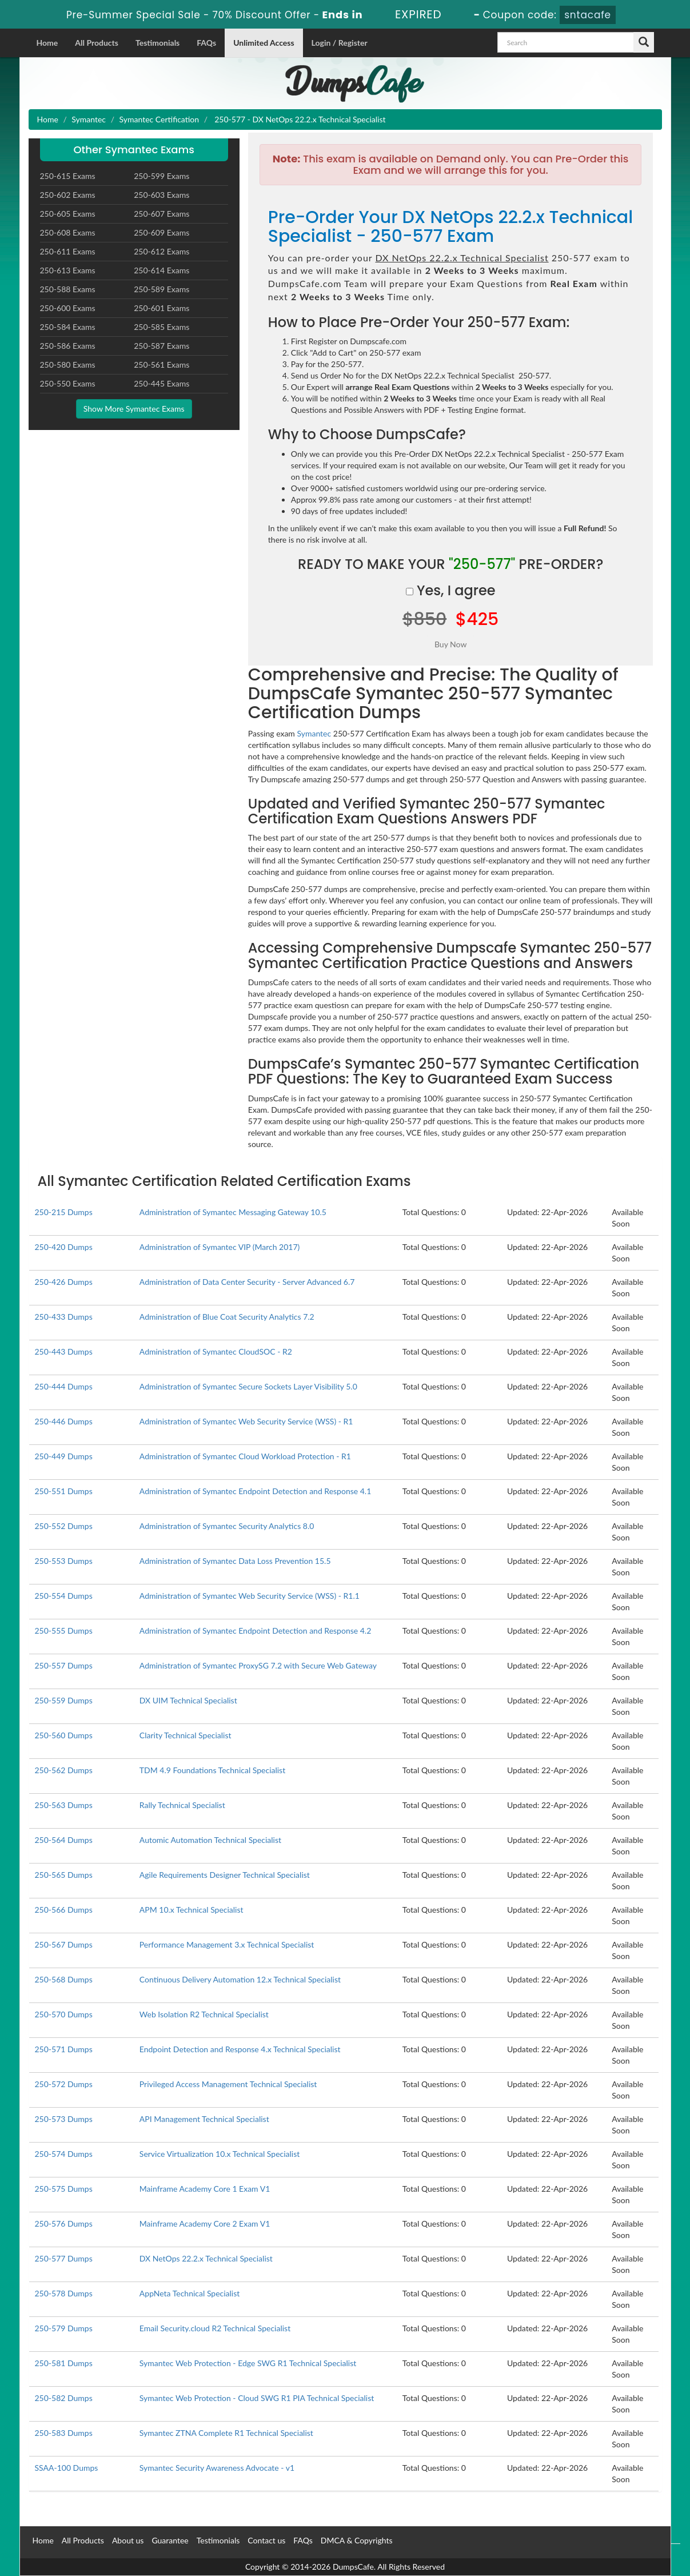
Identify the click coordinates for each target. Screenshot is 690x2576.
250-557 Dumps (64, 1665)
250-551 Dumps (64, 1491)
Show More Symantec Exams (134, 408)
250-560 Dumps (64, 1735)
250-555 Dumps (64, 1630)
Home (47, 42)
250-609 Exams (161, 232)
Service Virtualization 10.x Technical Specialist (219, 2154)
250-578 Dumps (64, 2293)
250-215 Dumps (64, 1212)
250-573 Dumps (64, 2119)
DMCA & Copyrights (357, 2540)
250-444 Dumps (64, 1386)
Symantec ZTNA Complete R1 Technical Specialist (226, 2433)
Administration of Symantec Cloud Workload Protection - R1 (245, 1456)
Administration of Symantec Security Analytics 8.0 (226, 1526)
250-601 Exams (161, 308)
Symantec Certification (159, 119)
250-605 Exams (67, 213)
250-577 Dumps (64, 2258)
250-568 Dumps (64, 1979)
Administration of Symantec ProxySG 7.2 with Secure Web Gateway (258, 1665)
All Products (96, 42)
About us (128, 2540)
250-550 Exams (67, 383)
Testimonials (157, 42)
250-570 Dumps (64, 2014)
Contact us (266, 2540)
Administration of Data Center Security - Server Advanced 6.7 (247, 1282)
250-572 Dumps (64, 2084)
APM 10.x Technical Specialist (191, 1909)
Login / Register (340, 42)
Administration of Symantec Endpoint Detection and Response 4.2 (255, 1630)
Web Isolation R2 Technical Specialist (204, 2014)
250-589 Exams (161, 289)
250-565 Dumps (64, 1875)
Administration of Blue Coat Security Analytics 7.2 (226, 1316)
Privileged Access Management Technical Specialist (228, 2084)
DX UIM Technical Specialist (188, 1700)
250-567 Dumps (64, 1944)
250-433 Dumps (64, 1316)
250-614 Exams (161, 270)
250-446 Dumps (64, 1421)
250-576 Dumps (64, 2223)
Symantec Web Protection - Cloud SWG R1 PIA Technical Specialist (256, 2398)
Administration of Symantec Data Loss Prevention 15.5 (235, 1561)
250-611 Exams (67, 251)
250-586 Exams (67, 346)
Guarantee (169, 2540)
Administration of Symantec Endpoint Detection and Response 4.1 (255, 1491)
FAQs (206, 42)
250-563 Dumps (64, 1805)
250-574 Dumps (64, 2154)
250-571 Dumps (64, 2049)
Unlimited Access (263, 42)
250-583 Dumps (64, 2433)
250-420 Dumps (64, 1247)
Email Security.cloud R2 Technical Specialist (214, 2328)
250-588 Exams (67, 289)
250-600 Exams (67, 308)
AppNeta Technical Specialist (189, 2293)
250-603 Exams (161, 195)
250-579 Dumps (64, 2328)
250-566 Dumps (64, 1909)
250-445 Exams (161, 383)
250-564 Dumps (64, 1840)
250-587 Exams (161, 346)
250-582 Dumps (64, 2398)
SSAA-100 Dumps (66, 2468)
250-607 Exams (161, 213)
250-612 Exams (161, 251)
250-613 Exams (67, 270)
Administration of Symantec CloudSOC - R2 (215, 1351)
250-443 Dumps (64, 1351)
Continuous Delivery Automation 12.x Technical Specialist (240, 1979)
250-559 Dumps (64, 1700)
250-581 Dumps (64, 2363)
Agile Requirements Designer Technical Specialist (224, 1875)
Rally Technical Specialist (182, 1805)
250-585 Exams (161, 327)
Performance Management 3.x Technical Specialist (226, 1944)
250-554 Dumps (64, 1595)
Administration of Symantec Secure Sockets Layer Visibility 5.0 (248, 1386)
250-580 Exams (67, 364)
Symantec (88, 119)
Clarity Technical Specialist (185, 1735)
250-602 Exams (67, 195)
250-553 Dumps (64, 1561)
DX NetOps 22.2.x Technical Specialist (206, 2258)
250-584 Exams (67, 327)
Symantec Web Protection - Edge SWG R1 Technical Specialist (247, 2363)
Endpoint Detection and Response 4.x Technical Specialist (240, 2049)
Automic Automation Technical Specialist (210, 1840)
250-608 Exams (67, 232)
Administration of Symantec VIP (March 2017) (219, 1247)
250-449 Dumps (64, 1456)
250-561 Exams (161, 364)
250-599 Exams (161, 176)
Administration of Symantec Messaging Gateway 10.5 (232, 1212)
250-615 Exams (67, 176)
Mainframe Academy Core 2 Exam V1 (204, 2223)
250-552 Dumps (64, 1526)
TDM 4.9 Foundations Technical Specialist (212, 1770)
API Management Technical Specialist (204, 2119)
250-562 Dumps (64, 1770)
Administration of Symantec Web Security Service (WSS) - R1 (246, 1421)
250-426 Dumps (64, 1282)
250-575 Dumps (64, 2188)
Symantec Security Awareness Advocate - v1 (216, 2468)
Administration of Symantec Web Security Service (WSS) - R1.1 (249, 1595)
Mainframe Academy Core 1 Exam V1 (204, 2188)
